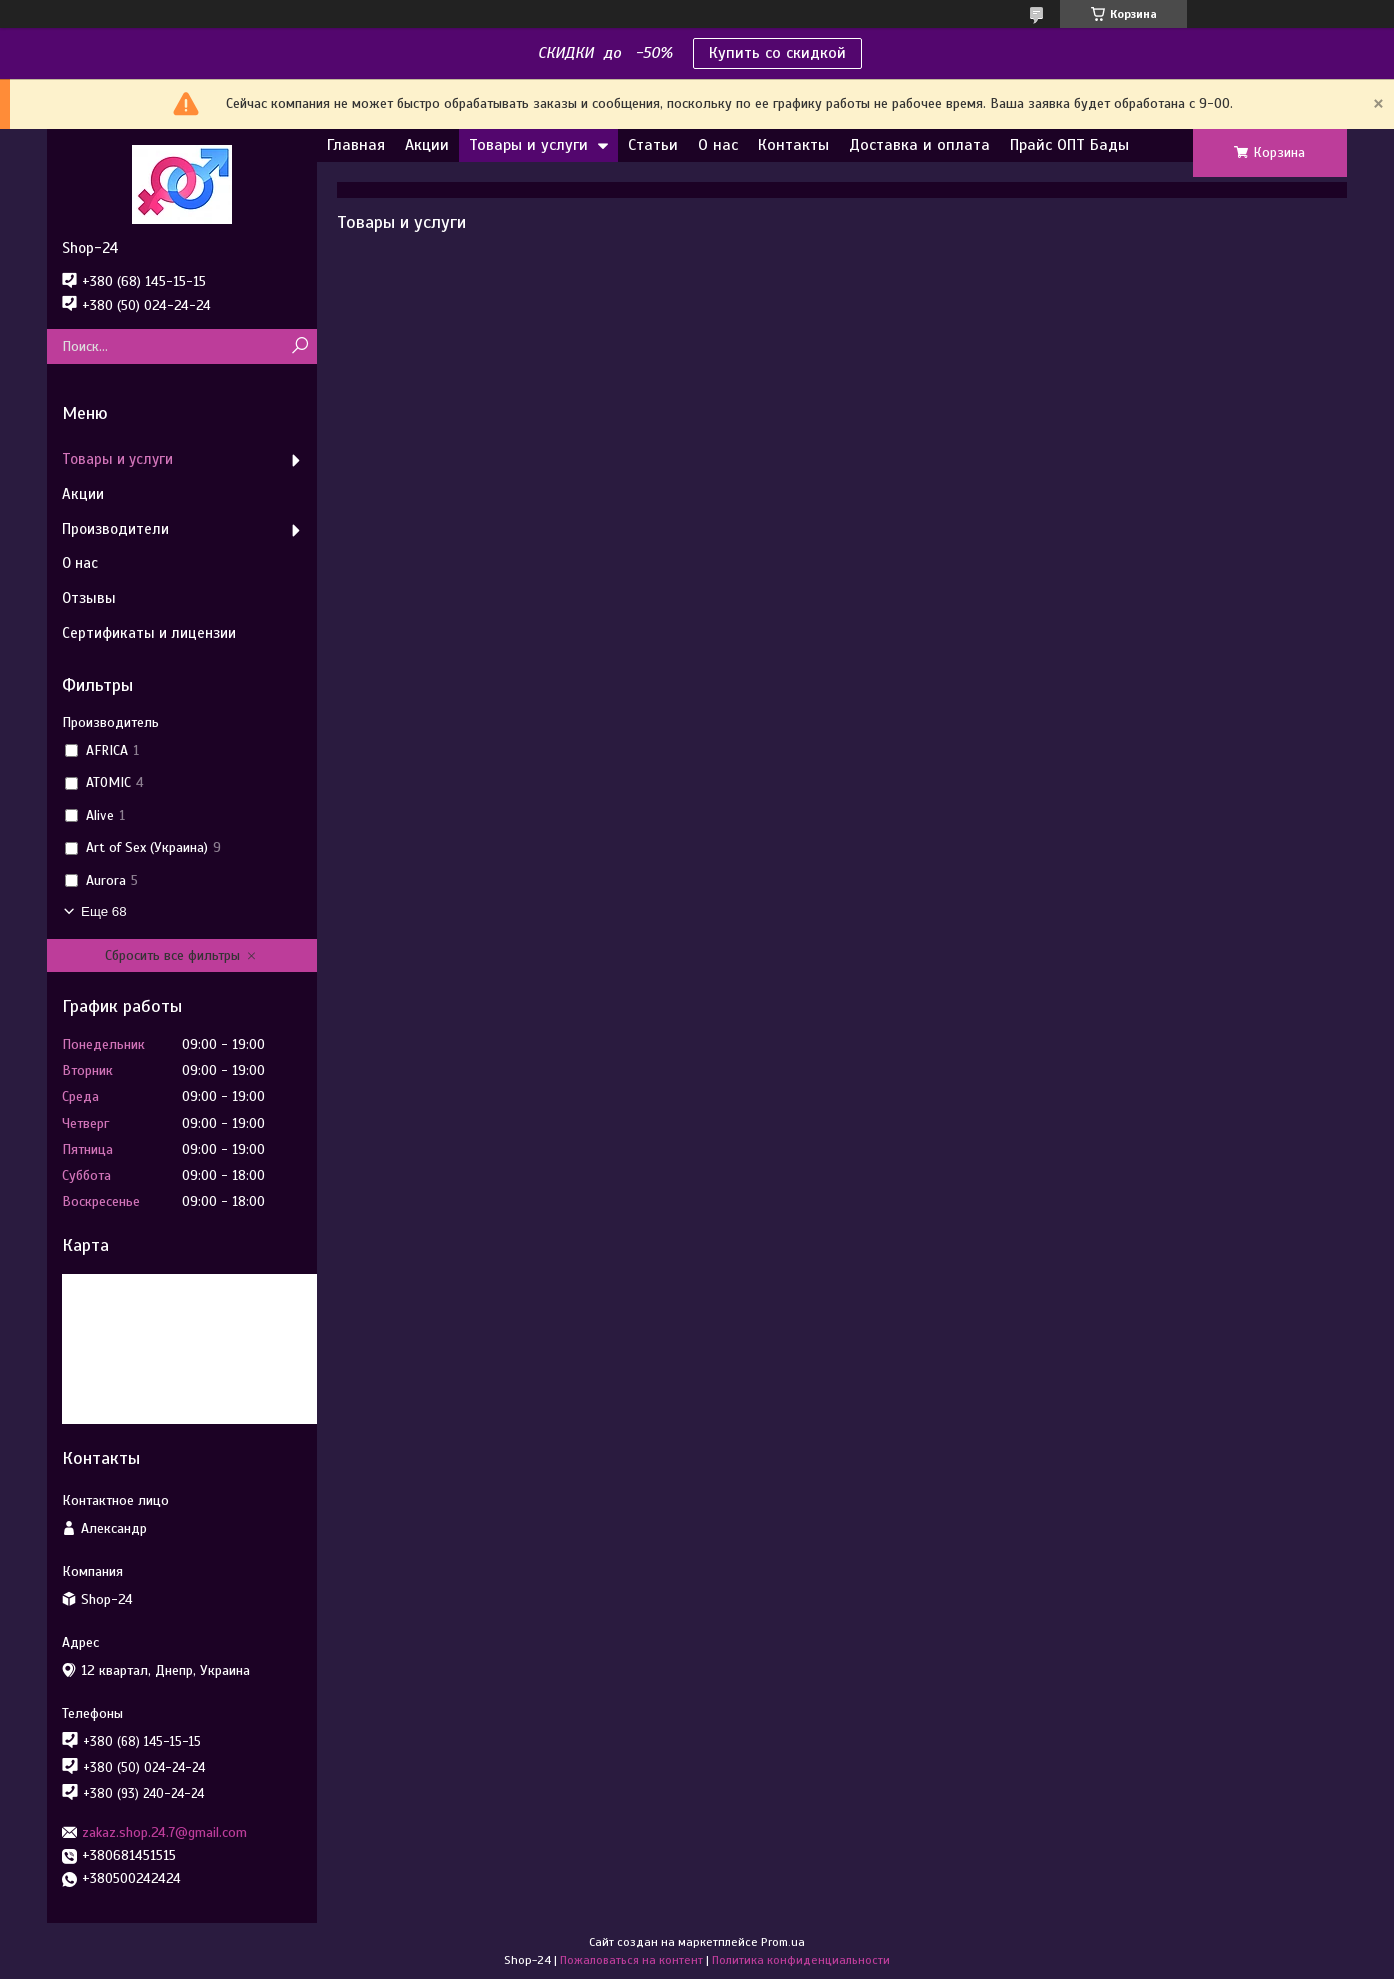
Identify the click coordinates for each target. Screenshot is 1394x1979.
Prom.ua (783, 1942)
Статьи (653, 145)
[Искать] (299, 346)
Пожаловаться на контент (631, 1960)
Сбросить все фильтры (172, 955)
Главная (356, 145)
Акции (427, 145)
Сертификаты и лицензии (149, 633)
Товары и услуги (528, 145)
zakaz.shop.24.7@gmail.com (164, 1832)
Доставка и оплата (919, 145)
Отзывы (89, 598)
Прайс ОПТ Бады (1069, 145)
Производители (115, 529)
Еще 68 (104, 911)
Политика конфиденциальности (801, 1960)
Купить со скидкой (777, 53)
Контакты (793, 145)
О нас (718, 145)
